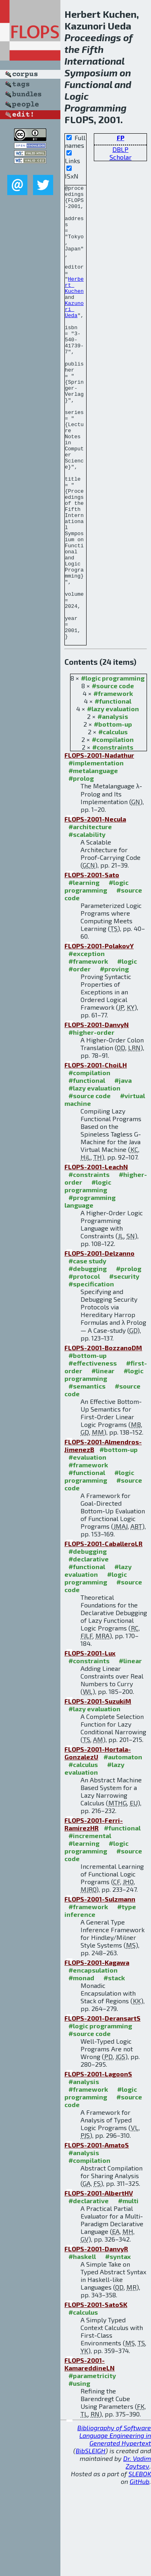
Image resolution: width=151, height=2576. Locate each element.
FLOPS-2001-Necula (95, 910)
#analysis (112, 807)
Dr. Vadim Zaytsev (137, 2553)
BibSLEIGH (90, 2541)
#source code (113, 776)
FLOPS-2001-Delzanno (99, 1344)
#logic (127, 1052)
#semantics (86, 1477)
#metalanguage (93, 861)
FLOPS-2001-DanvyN (96, 1115)
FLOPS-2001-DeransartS (102, 2109)
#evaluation (87, 1548)
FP (120, 137)
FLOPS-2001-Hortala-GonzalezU (97, 1843)
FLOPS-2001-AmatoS (96, 2236)
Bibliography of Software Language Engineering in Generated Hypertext (114, 2526)
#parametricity (92, 2466)
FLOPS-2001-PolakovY (99, 1036)
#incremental (89, 1926)
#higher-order (91, 1123)
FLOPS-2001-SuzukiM (97, 1792)
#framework (113, 784)
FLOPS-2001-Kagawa (96, 2053)
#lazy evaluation (113, 799)
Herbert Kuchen (74, 305)
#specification (91, 1374)
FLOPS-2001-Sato (91, 965)
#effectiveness (92, 1454)
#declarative (88, 1650)
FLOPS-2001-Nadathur (99, 846)
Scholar (121, 157)
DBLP (120, 149)
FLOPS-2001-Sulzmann (99, 1990)
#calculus (113, 822)
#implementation (96, 853)
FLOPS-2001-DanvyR (96, 2339)
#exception (86, 1044)
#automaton (122, 1847)
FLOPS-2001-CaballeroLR (103, 1634)
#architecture (90, 917)
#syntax (118, 2347)
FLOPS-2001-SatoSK (95, 2395)
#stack (114, 2068)
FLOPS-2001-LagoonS (98, 2164)
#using (79, 2474)
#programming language (90, 1292)
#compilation (113, 830)
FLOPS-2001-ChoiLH (95, 1156)
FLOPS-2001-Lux (90, 1744)
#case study (87, 1351)
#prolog (81, 869)
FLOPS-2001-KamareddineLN (89, 2455)
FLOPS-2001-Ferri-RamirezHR (93, 1915)
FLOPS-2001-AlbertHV (98, 2284)
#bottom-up (113, 815)
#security (124, 1367)
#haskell (82, 2347)
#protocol (84, 1367)
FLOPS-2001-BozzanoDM (103, 1438)
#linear (102, 1461)
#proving (114, 1059)
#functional (113, 792)
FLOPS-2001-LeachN (96, 1257)
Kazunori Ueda (74, 334)
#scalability (86, 925)
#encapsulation (93, 2061)
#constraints (112, 838)
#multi (128, 2291)
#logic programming (113, 769)
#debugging (87, 1359)
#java (123, 1171)
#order (79, 1059)
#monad (81, 2068)
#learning (83, 973)
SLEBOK (139, 2564)
